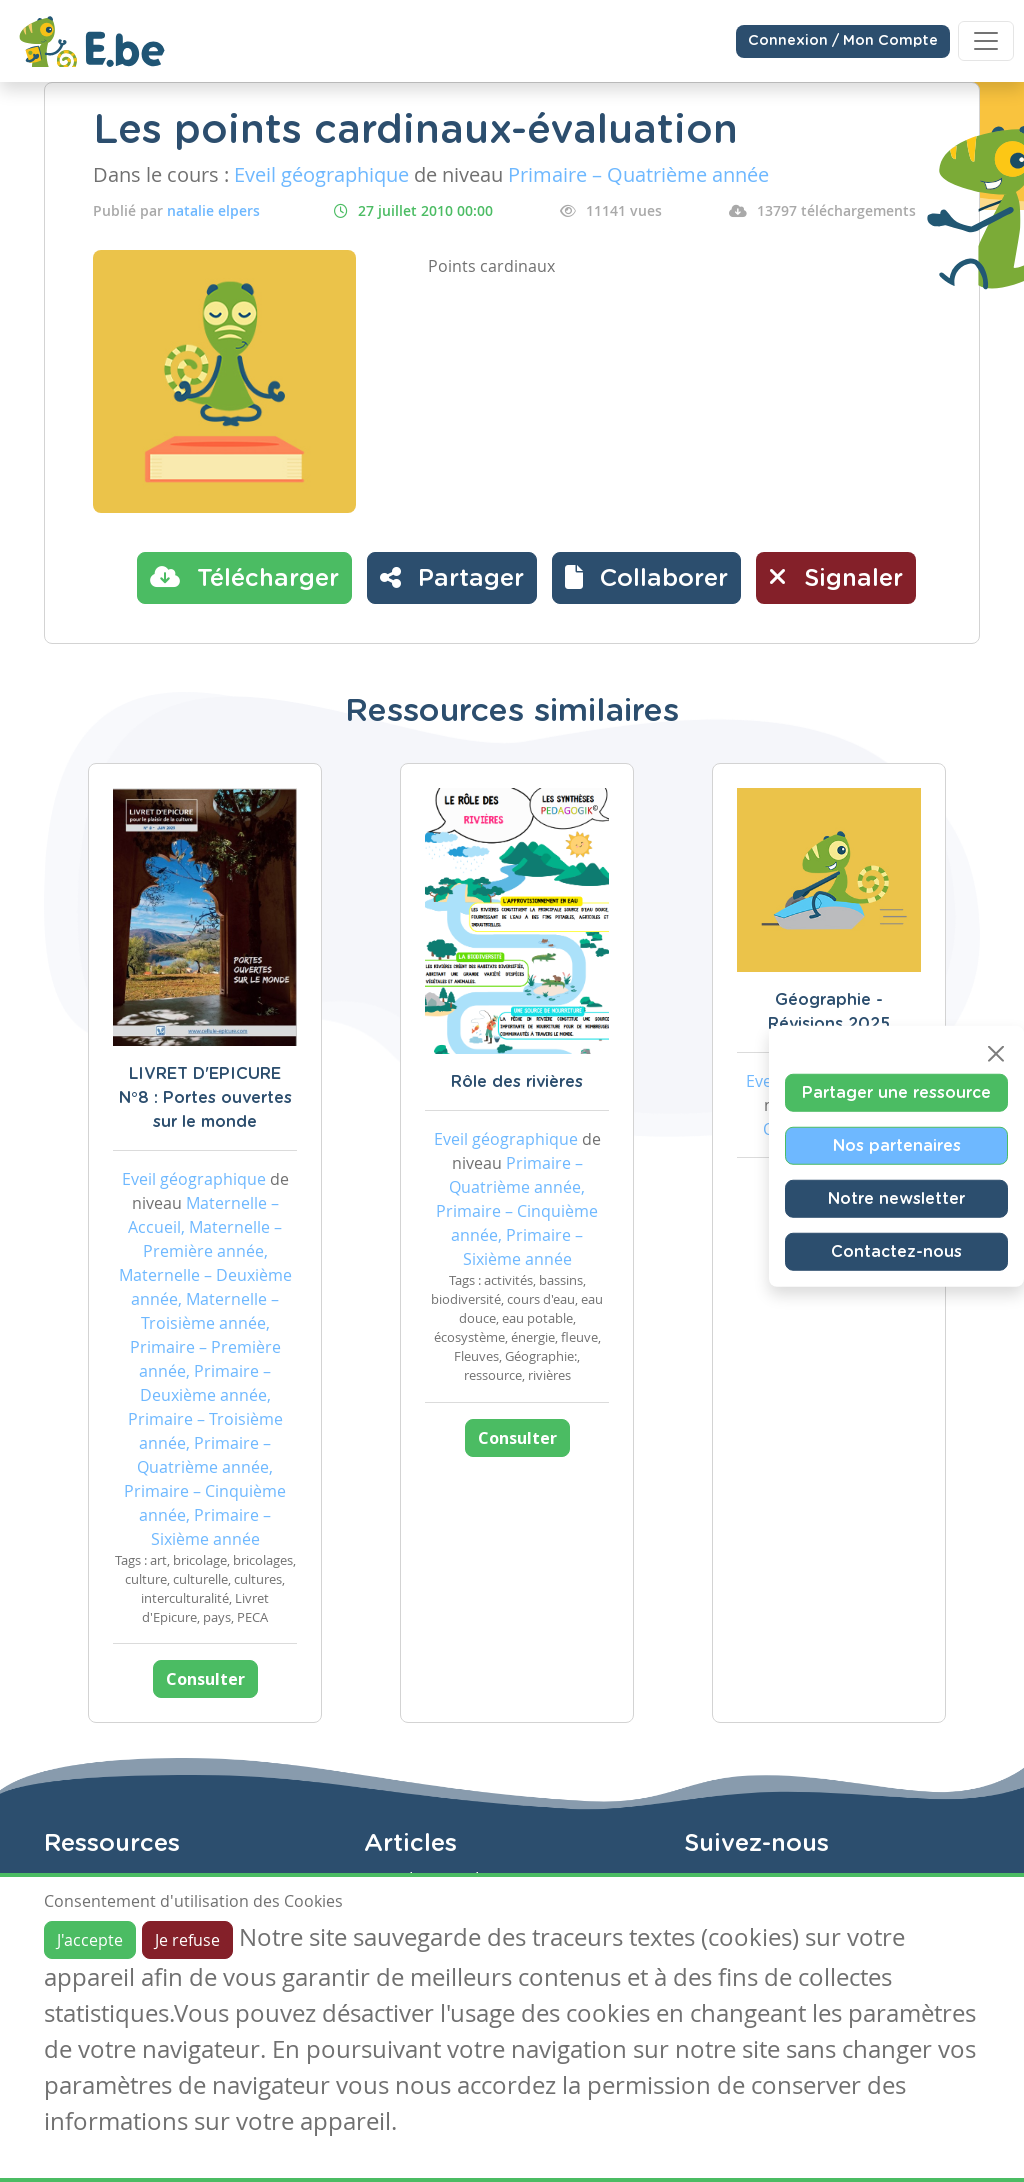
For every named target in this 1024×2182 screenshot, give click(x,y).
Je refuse (187, 1940)
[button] (646, 578)
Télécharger (244, 577)
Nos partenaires (897, 1146)
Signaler (836, 577)
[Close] (996, 1054)
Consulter (205, 1679)
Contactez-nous (896, 1252)
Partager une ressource (896, 1093)
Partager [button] (452, 577)
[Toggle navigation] (986, 41)
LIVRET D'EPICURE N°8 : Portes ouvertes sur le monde (205, 1098)
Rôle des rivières (517, 1082)
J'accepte (90, 1940)
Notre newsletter (896, 1199)
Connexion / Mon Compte (843, 41)
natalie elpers (213, 210)
